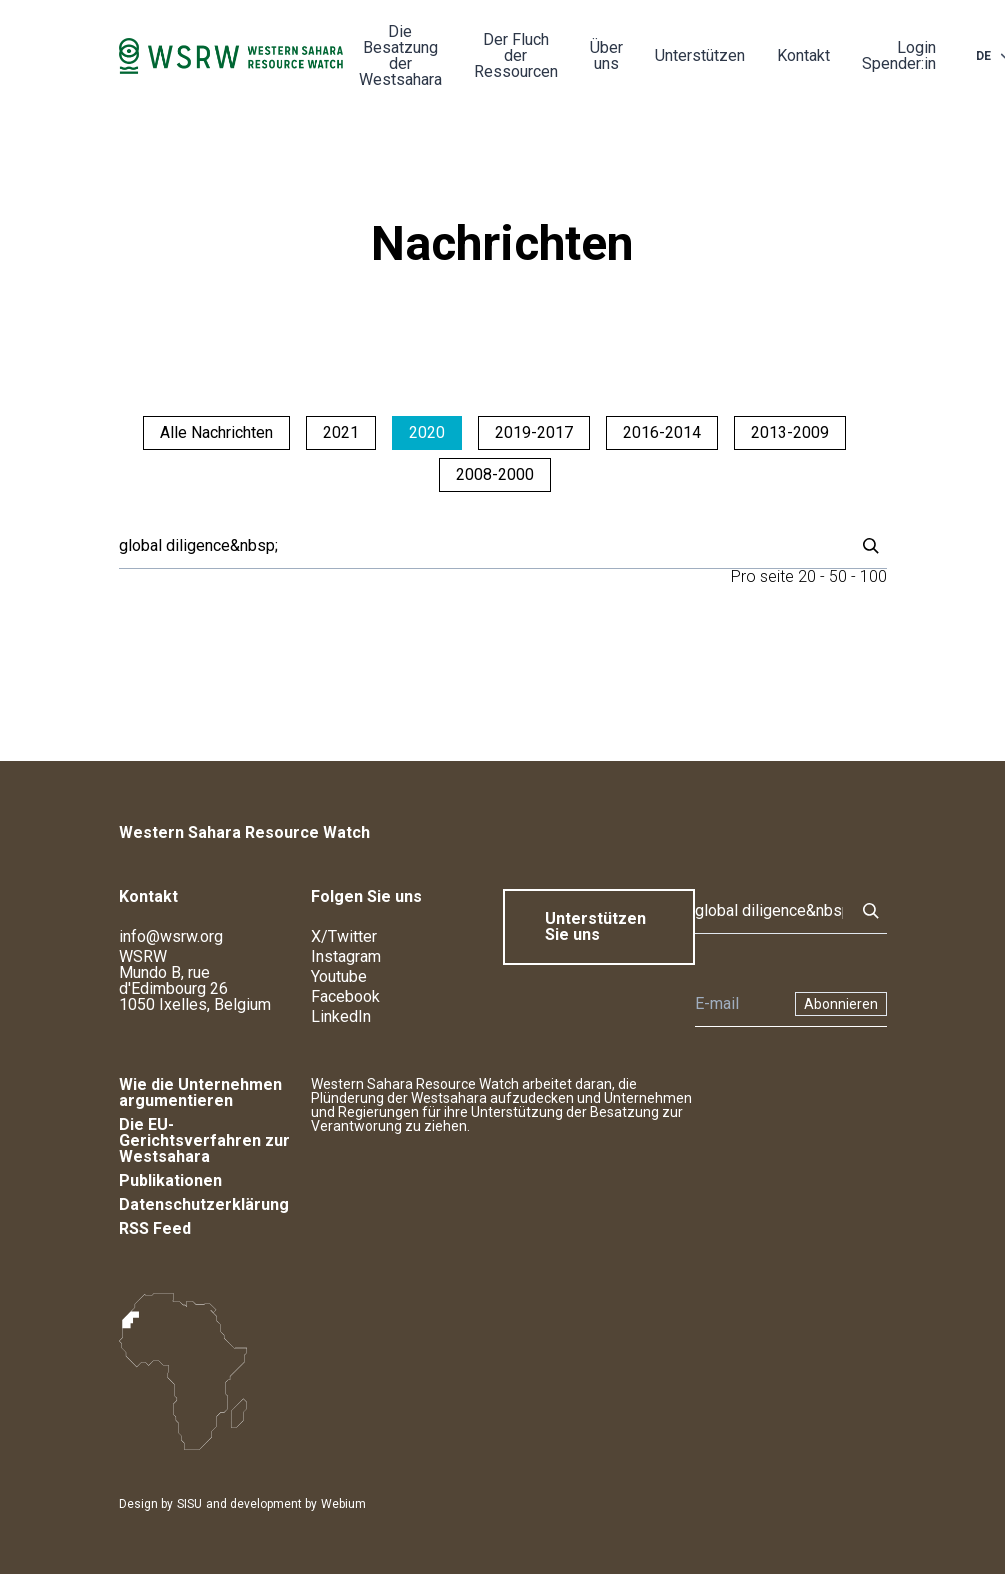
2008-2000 (495, 474)
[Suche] (481, 546)
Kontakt (803, 55)
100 (873, 576)
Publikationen (170, 1180)
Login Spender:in (899, 55)
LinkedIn (341, 1016)
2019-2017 (534, 432)
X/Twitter (344, 936)
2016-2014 (662, 432)
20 (807, 576)
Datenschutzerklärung (204, 1204)
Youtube (339, 976)
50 (838, 576)
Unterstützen (700, 55)
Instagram (346, 956)
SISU (189, 1504)
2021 (341, 432)
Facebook (345, 996)
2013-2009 (790, 432)
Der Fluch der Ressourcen (516, 55)
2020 (427, 432)
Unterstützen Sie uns (595, 926)
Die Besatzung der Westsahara (400, 55)
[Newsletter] (739, 1004)
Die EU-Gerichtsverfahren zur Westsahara (204, 1140)
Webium (343, 1504)
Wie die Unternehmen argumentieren (200, 1092)
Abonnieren (841, 1004)
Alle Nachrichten (216, 432)
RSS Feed (155, 1228)
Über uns (606, 55)
